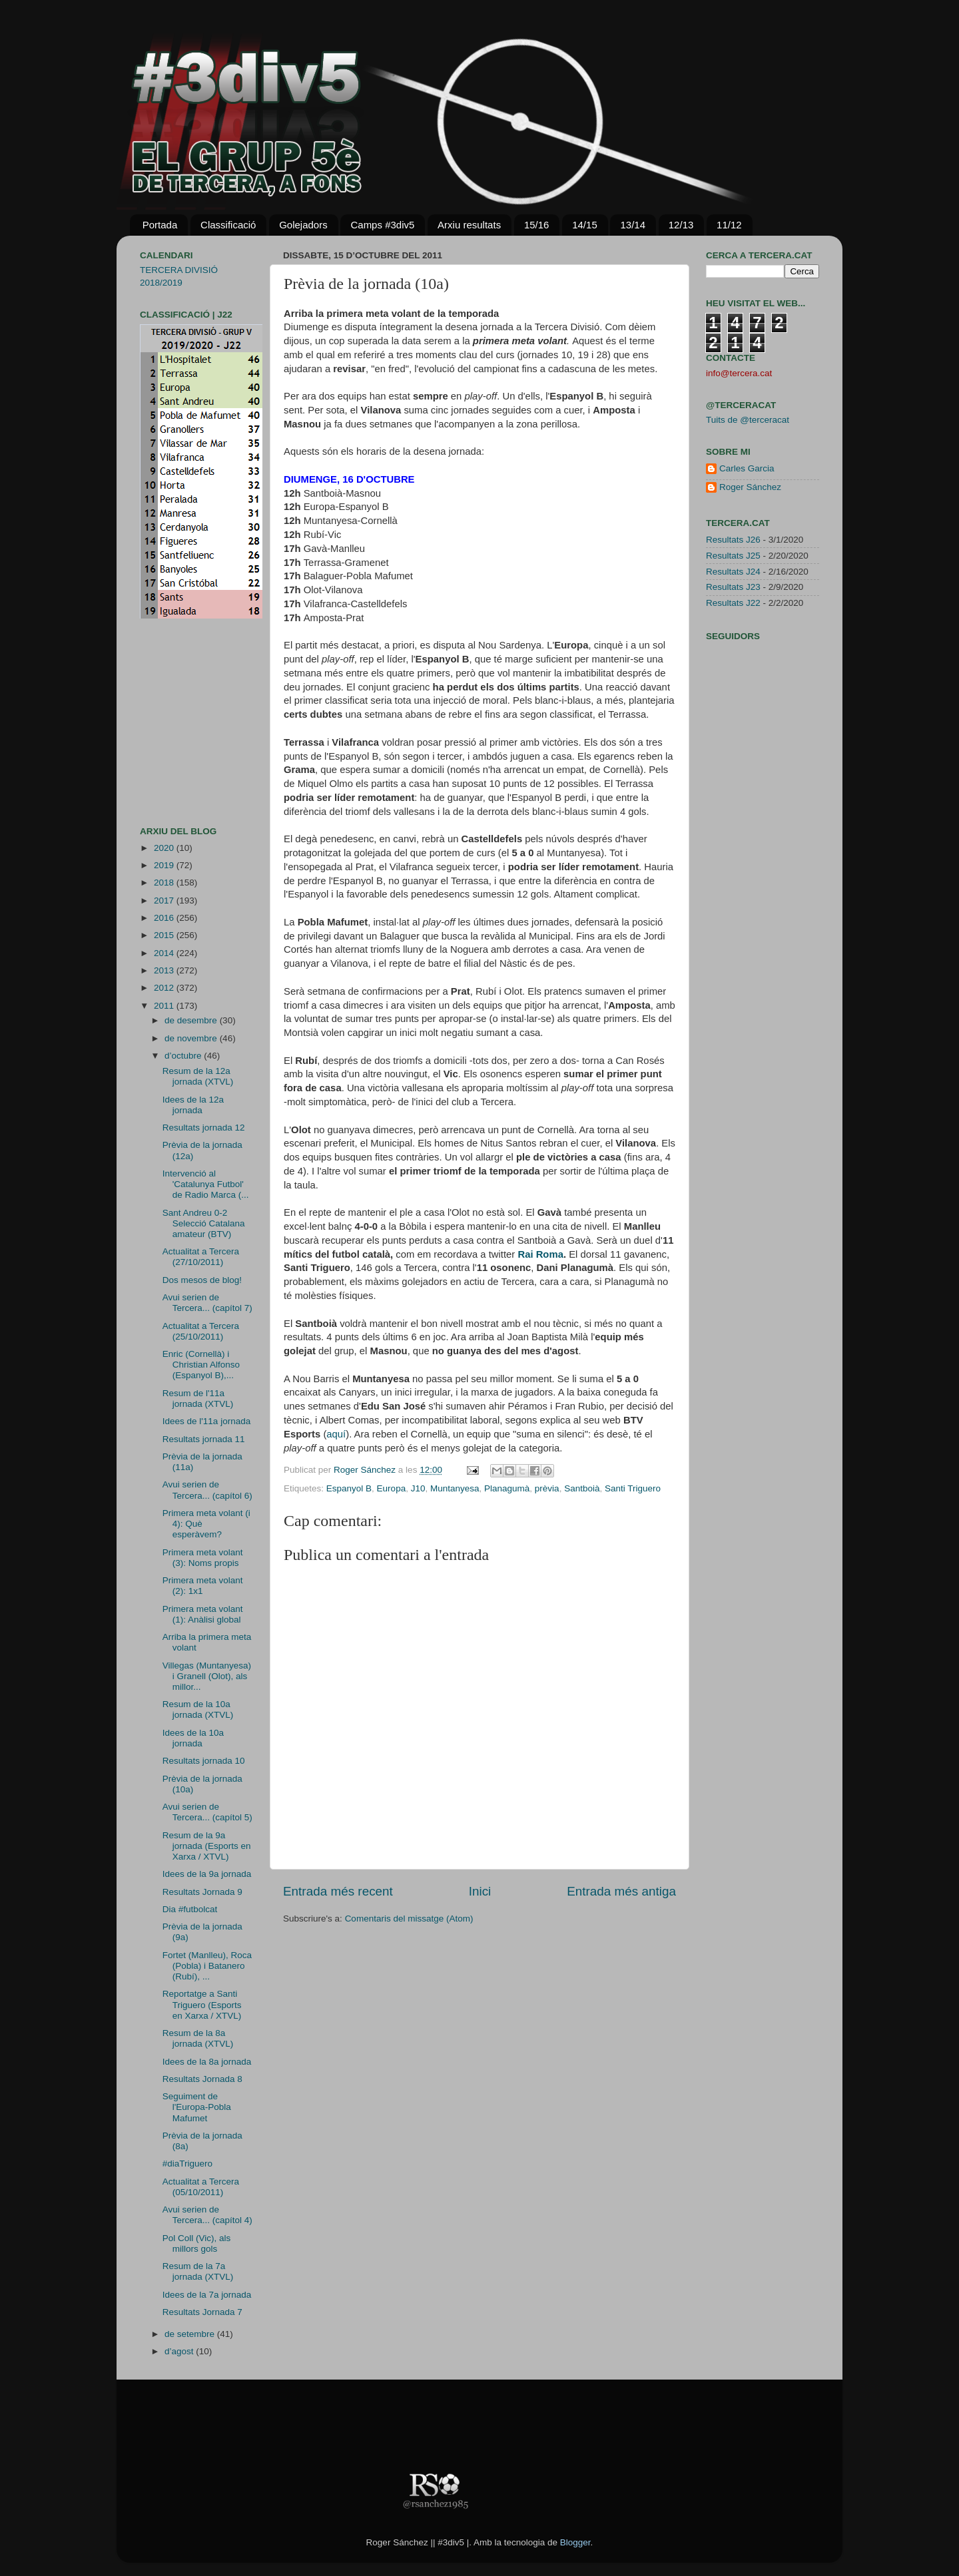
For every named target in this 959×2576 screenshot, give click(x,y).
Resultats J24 (733, 572)
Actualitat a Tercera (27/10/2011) (200, 1256)
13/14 (632, 224)
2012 (165, 988)
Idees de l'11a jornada (206, 1421)
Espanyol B (349, 1488)
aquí (336, 1434)
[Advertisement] (180, 722)
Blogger (575, 2542)
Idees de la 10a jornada (193, 1738)
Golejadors (303, 224)
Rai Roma (540, 1254)
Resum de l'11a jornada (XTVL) (198, 1398)
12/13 (681, 224)
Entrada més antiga (621, 1891)
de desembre (192, 1020)
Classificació (228, 224)
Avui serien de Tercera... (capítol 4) (207, 2214)
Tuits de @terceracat (747, 420)
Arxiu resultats (469, 224)
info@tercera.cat (739, 373)
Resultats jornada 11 (203, 1439)
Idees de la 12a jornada (193, 1105)
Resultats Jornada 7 (202, 2312)
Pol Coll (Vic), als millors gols (196, 2243)
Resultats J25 (733, 556)
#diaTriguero (187, 2164)
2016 (165, 918)
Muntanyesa (455, 1488)
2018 (165, 883)
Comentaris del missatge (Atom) (409, 1919)
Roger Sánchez (366, 1470)
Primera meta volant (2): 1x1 (202, 1585)
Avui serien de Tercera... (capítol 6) (207, 1489)
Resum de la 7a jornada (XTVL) (198, 2271)
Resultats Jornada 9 (202, 1892)
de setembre (190, 2334)
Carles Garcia (747, 468)
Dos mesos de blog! (202, 1280)
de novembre (192, 1038)
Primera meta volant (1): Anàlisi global (202, 1614)
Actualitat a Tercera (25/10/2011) (200, 1331)
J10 (418, 1488)
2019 (165, 865)
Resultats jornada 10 (203, 1761)
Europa (391, 1488)
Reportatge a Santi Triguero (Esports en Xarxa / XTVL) (202, 2004)
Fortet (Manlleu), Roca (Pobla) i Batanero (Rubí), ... (207, 1965)
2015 (165, 935)
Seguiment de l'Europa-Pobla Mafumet (196, 2107)
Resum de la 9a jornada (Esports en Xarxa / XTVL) (206, 1846)
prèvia (547, 1488)
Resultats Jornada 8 (202, 2079)
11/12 (729, 224)
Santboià (581, 1488)
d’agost (180, 2351)
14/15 (584, 224)
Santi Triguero (633, 1488)
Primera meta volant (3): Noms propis (202, 1557)
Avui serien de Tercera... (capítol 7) (207, 1302)
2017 (165, 900)
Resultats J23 (733, 587)
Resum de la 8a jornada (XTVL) (198, 2038)
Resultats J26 (733, 540)
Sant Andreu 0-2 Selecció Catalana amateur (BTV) (203, 1223)
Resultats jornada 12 (203, 1128)
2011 (165, 1006)
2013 (165, 970)
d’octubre (184, 1056)
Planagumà (506, 1488)
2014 (165, 953)
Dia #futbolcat (190, 1909)
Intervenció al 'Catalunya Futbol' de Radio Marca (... (205, 1184)
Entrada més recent (338, 1891)
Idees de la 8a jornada (207, 2062)
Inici (480, 1891)
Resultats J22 (733, 603)
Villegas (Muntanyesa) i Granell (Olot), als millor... (206, 1676)
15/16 (536, 224)
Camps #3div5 (382, 224)
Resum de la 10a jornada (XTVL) (198, 1709)
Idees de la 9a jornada (207, 1874)
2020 (165, 848)
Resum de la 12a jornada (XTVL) (198, 1076)
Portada (160, 224)
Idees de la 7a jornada (207, 2295)
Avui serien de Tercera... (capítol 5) (207, 1812)
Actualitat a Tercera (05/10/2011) (200, 2187)
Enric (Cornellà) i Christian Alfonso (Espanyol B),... (201, 1364)
